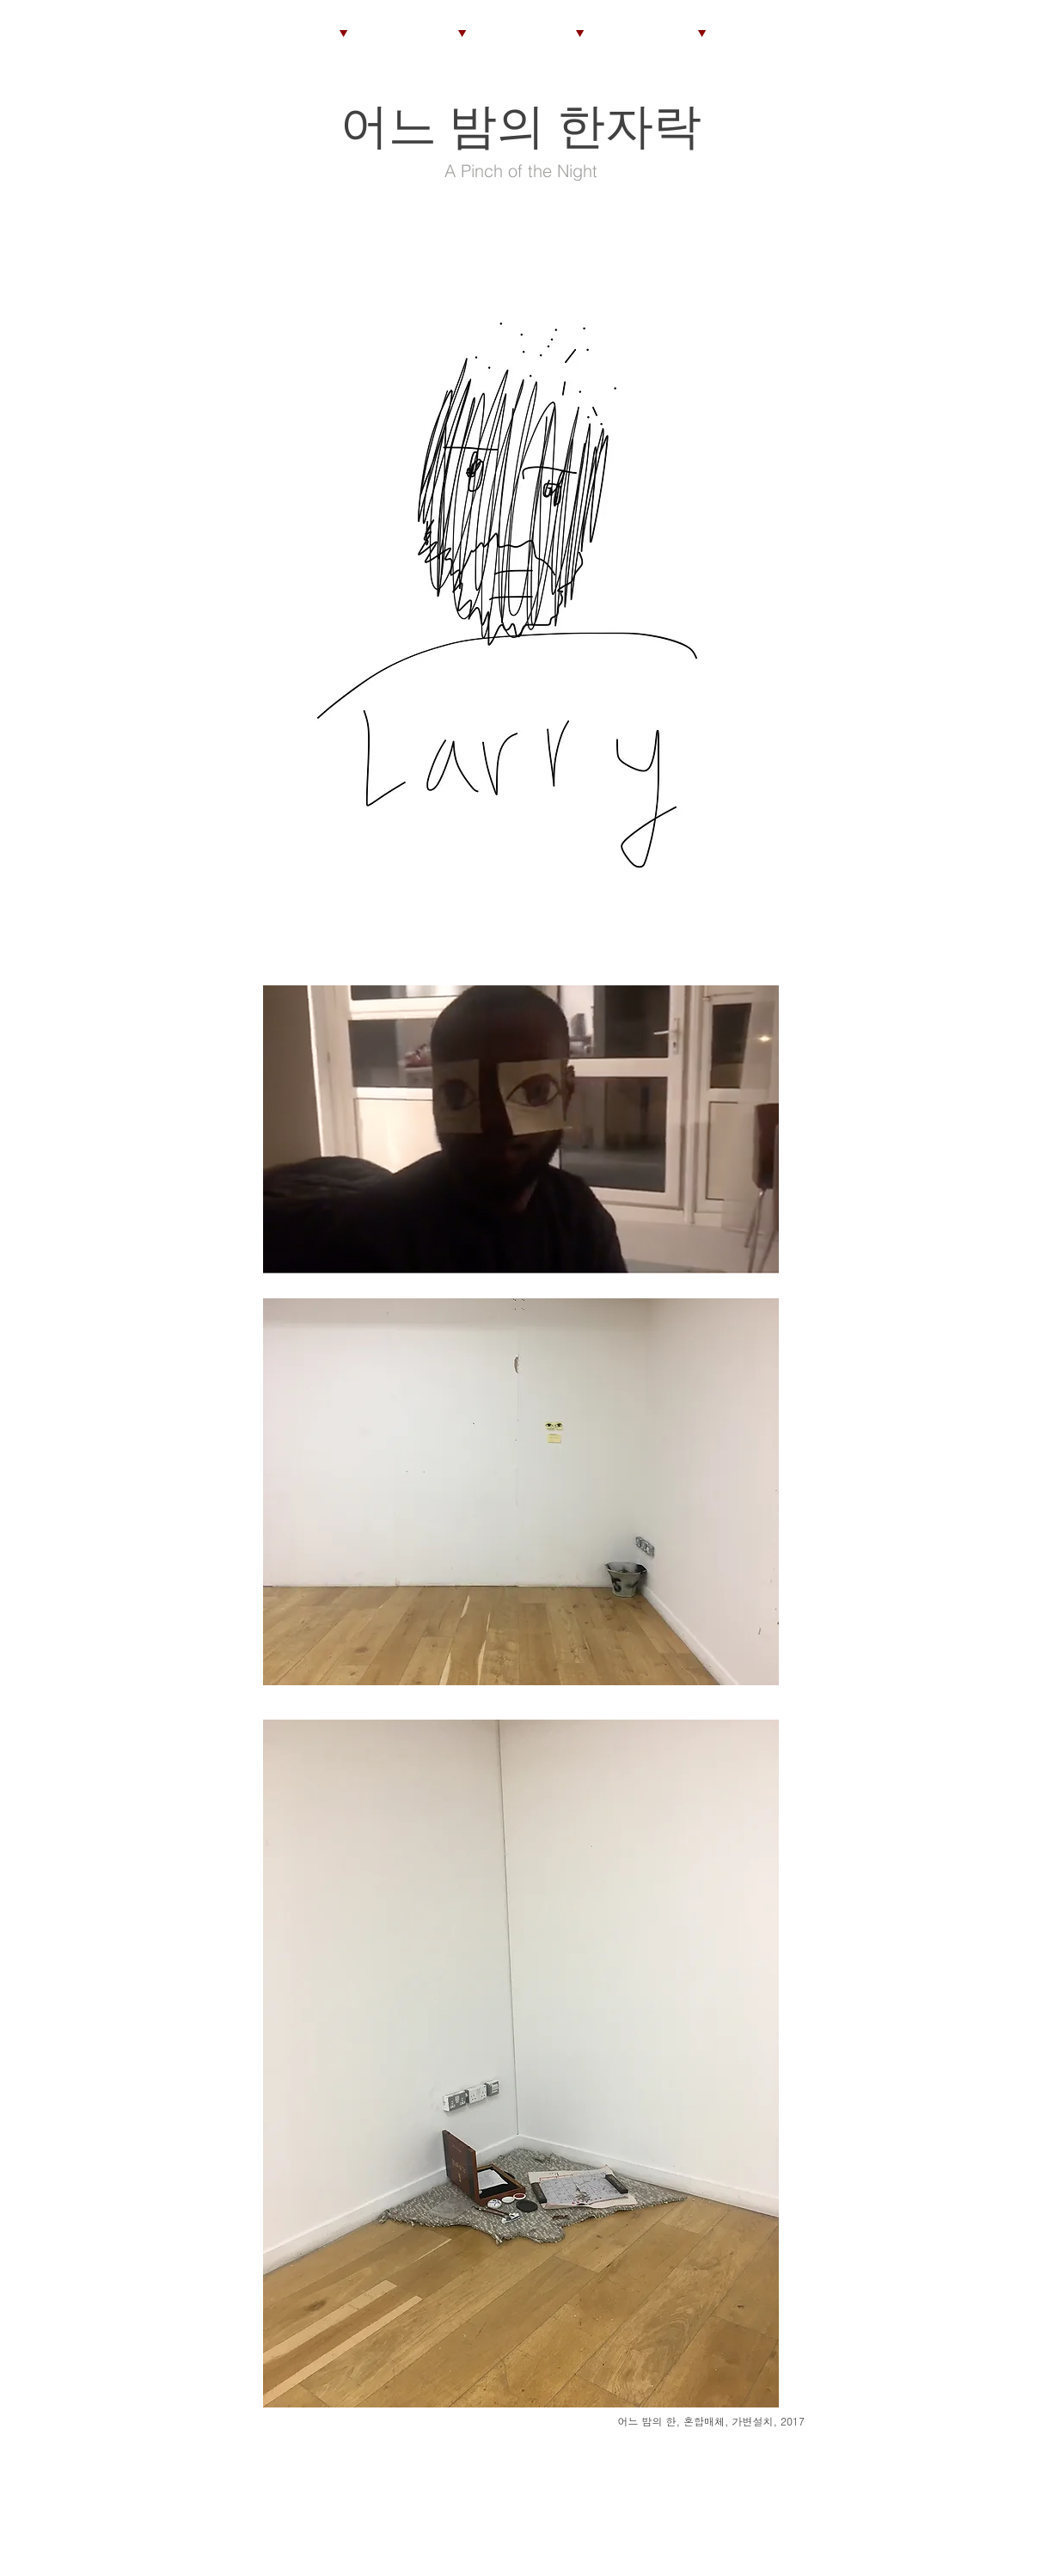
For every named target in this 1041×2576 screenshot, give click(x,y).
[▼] (462, 32)
